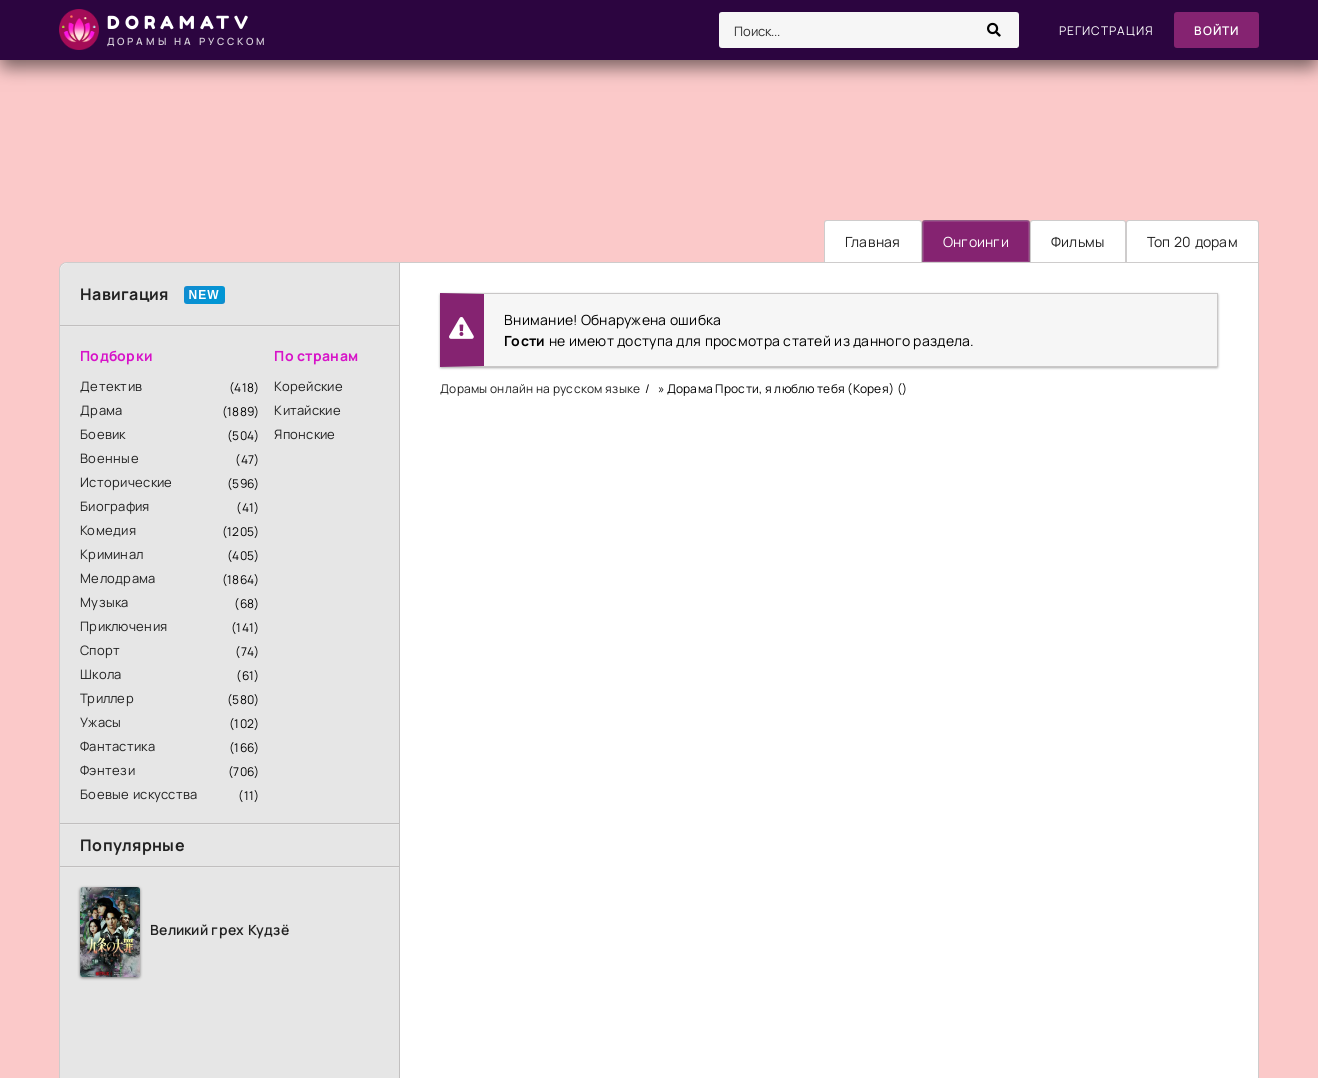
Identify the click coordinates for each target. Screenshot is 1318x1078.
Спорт (100, 650)
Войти (1216, 30)
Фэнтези (107, 770)
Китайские (307, 410)
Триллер (107, 698)
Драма (101, 410)
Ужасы (100, 722)
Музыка (104, 602)
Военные (109, 458)
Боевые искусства (138, 794)
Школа (100, 674)
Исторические (126, 482)
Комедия (108, 530)
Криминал (111, 554)
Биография (115, 506)
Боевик (103, 434)
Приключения (123, 626)
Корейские (308, 386)
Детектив (111, 386)
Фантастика (117, 746)
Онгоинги (976, 241)
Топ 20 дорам (1192, 241)
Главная (873, 241)
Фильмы (1078, 241)
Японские (304, 434)
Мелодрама (118, 578)
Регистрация (1106, 30)
